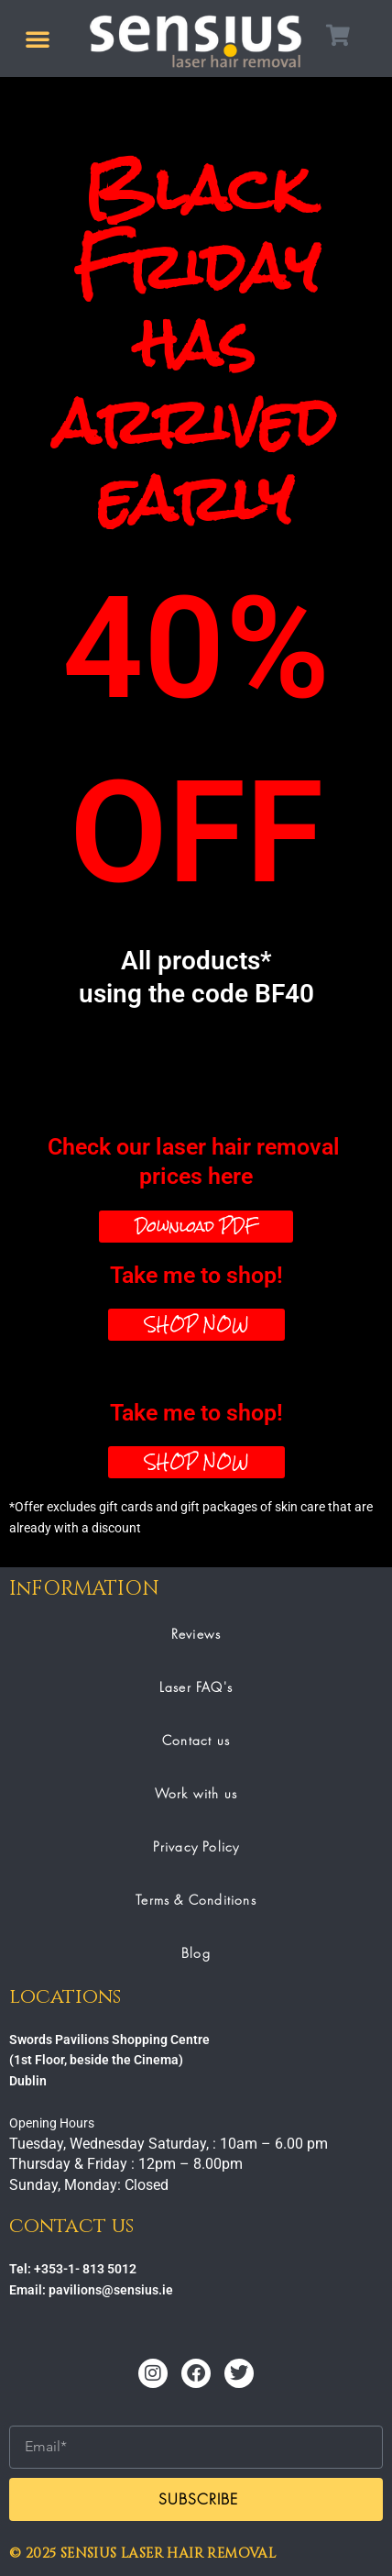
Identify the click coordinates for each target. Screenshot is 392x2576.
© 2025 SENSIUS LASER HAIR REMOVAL (142, 2553)
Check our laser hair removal (196, 1162)
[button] (37, 38)
